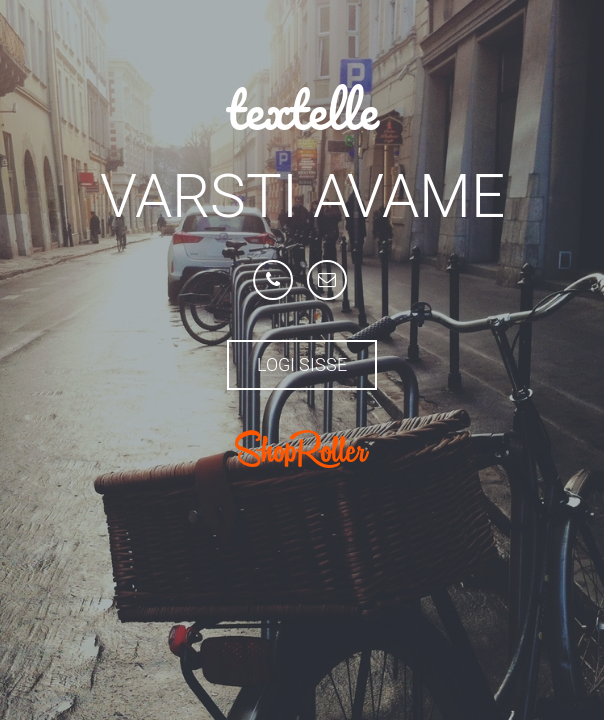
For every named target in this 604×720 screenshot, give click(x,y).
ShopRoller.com (302, 449)
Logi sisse (302, 364)
